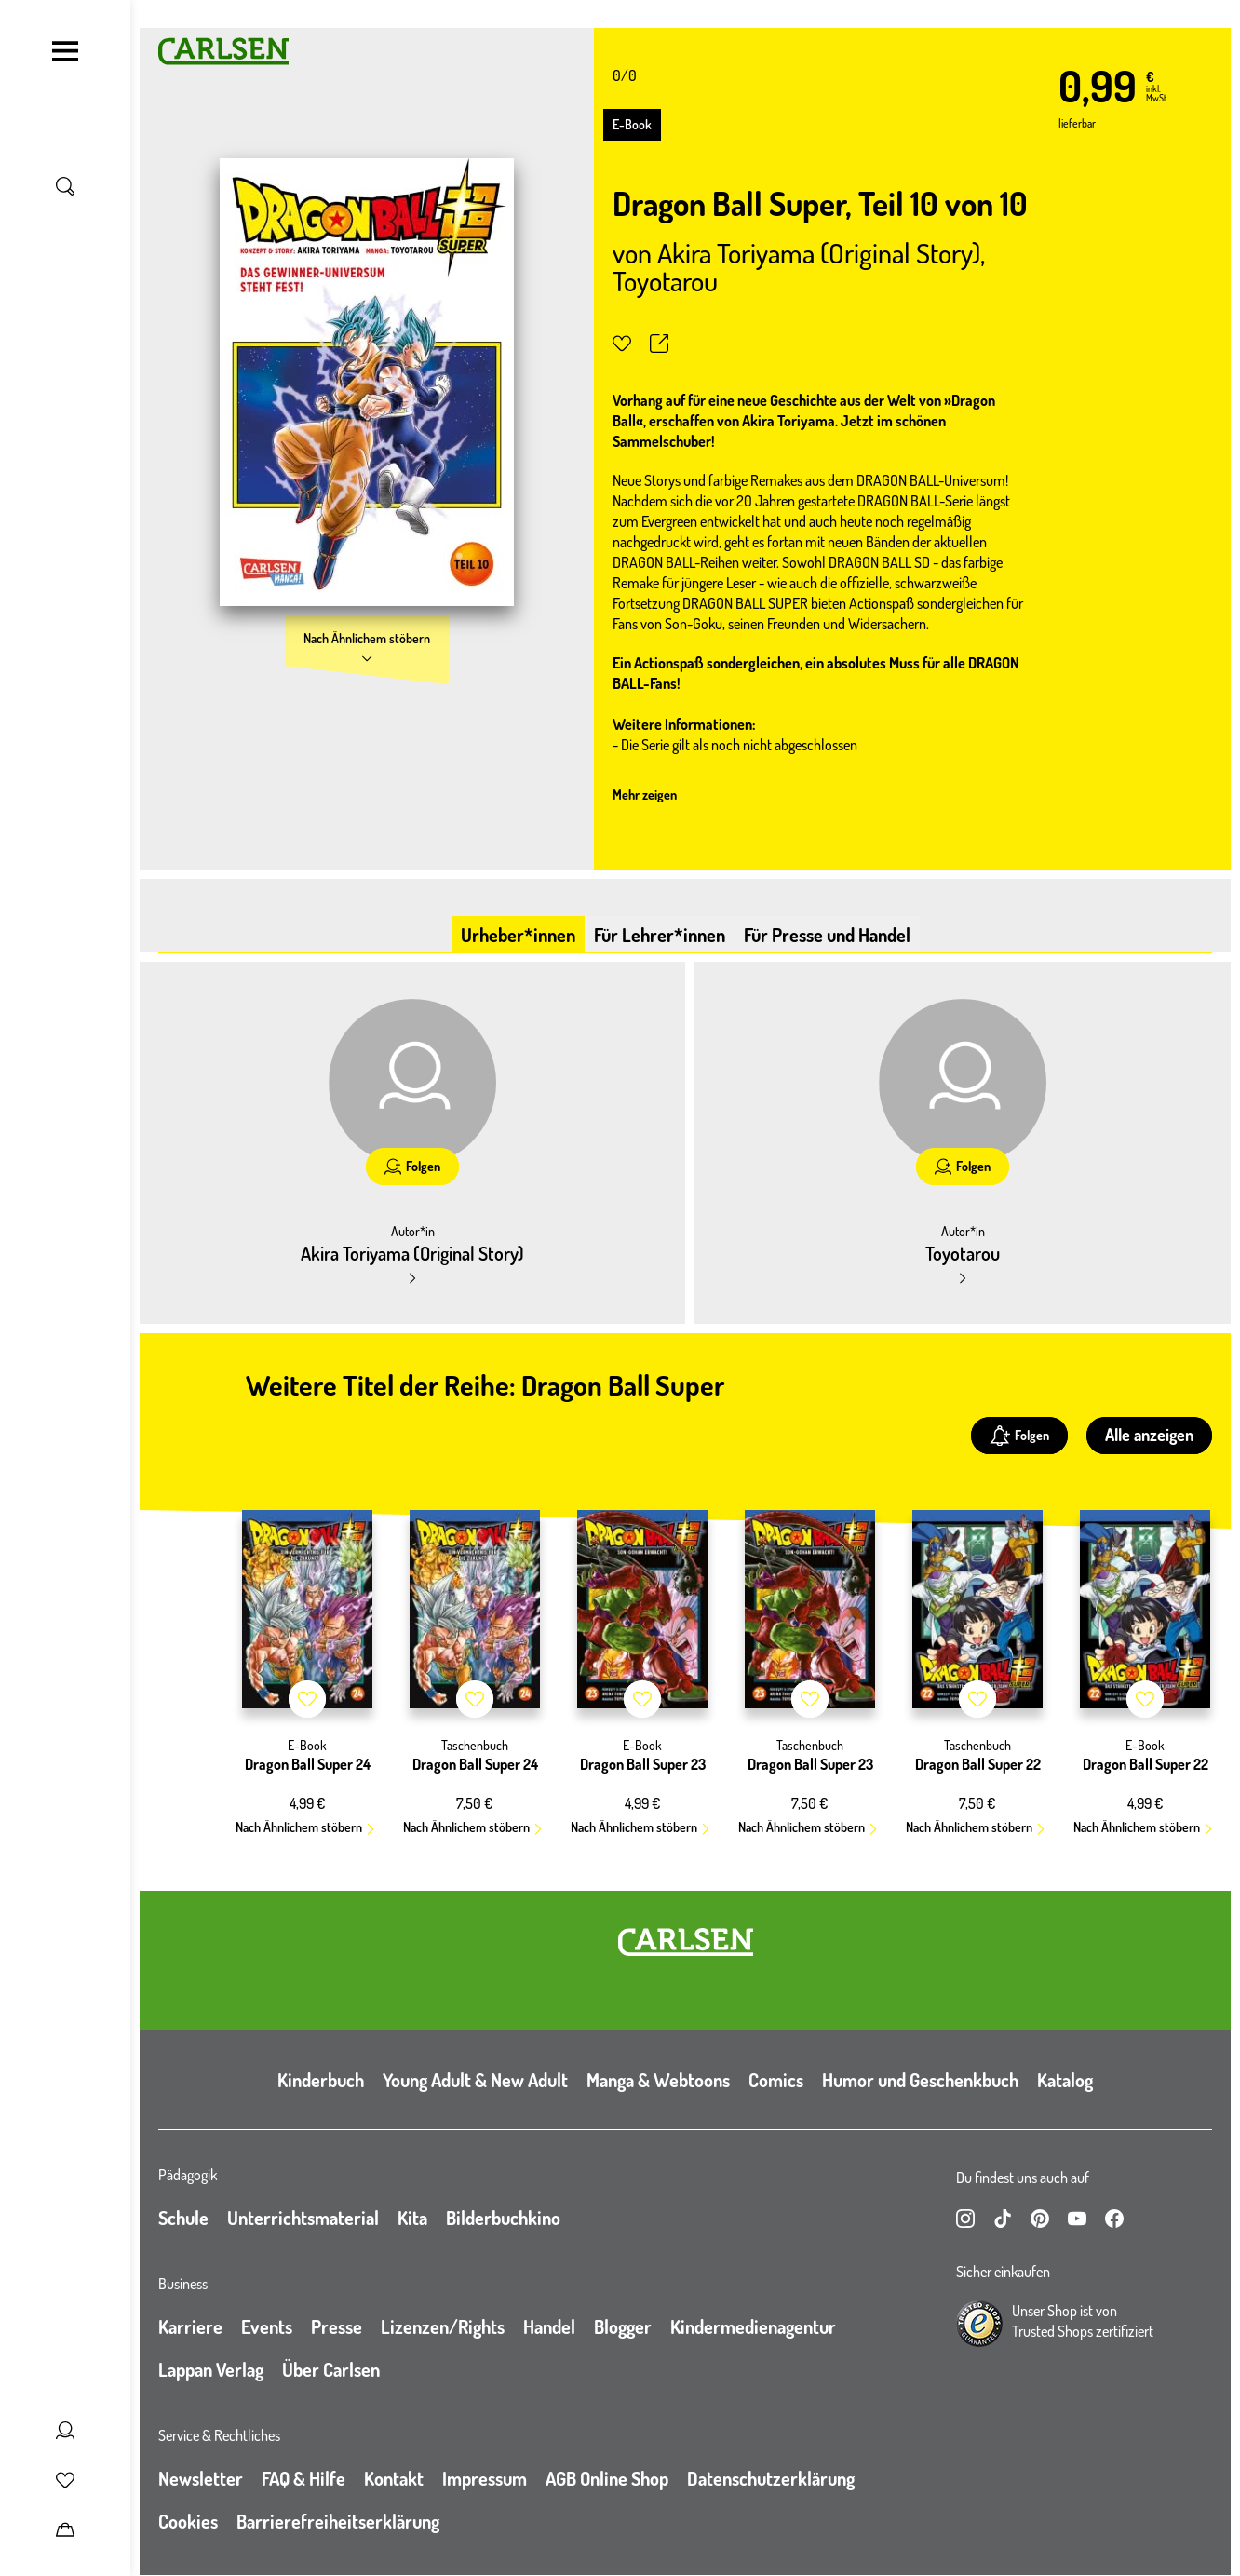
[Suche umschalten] (65, 186)
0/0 (625, 75)
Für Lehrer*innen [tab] (659, 935)
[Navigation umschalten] (65, 51)
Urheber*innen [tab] (518, 935)
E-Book (632, 124)
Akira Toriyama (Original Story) (818, 252)
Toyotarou (665, 280)
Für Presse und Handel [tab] (827, 935)
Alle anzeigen (1149, 1434)
